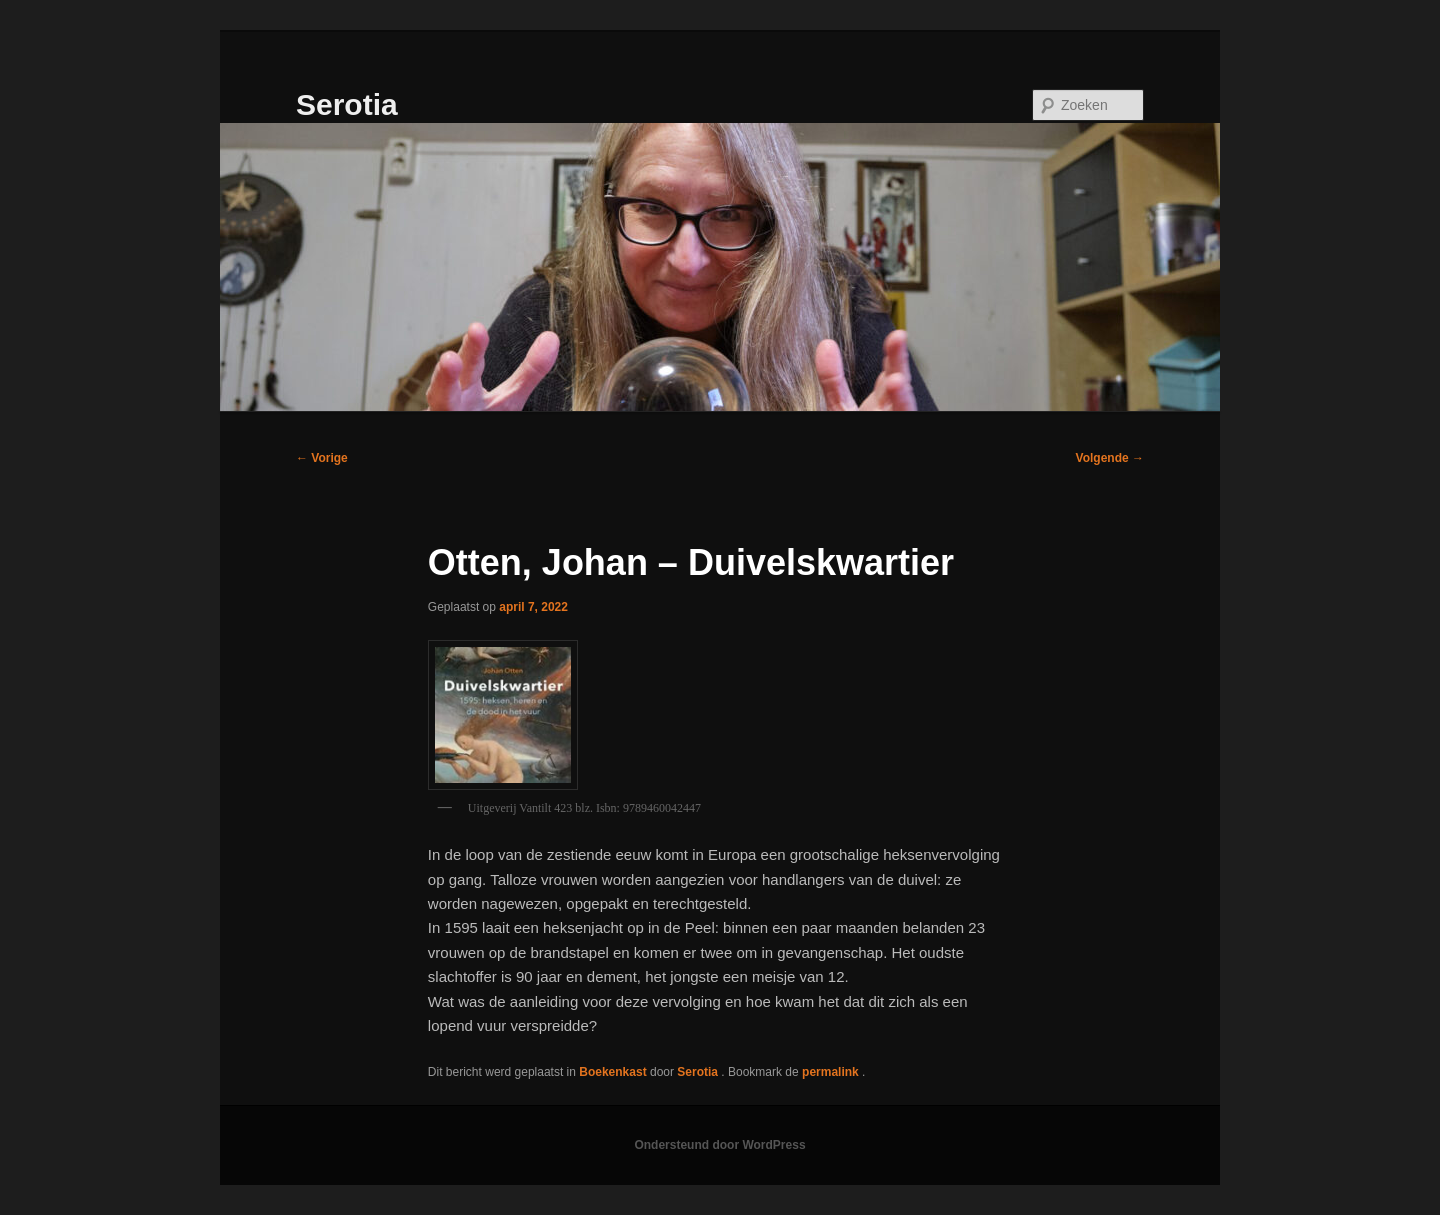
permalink (832, 1072)
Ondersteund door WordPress (719, 1145)
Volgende (1110, 458)
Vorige (322, 458)
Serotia (347, 104)
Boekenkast (612, 1072)
